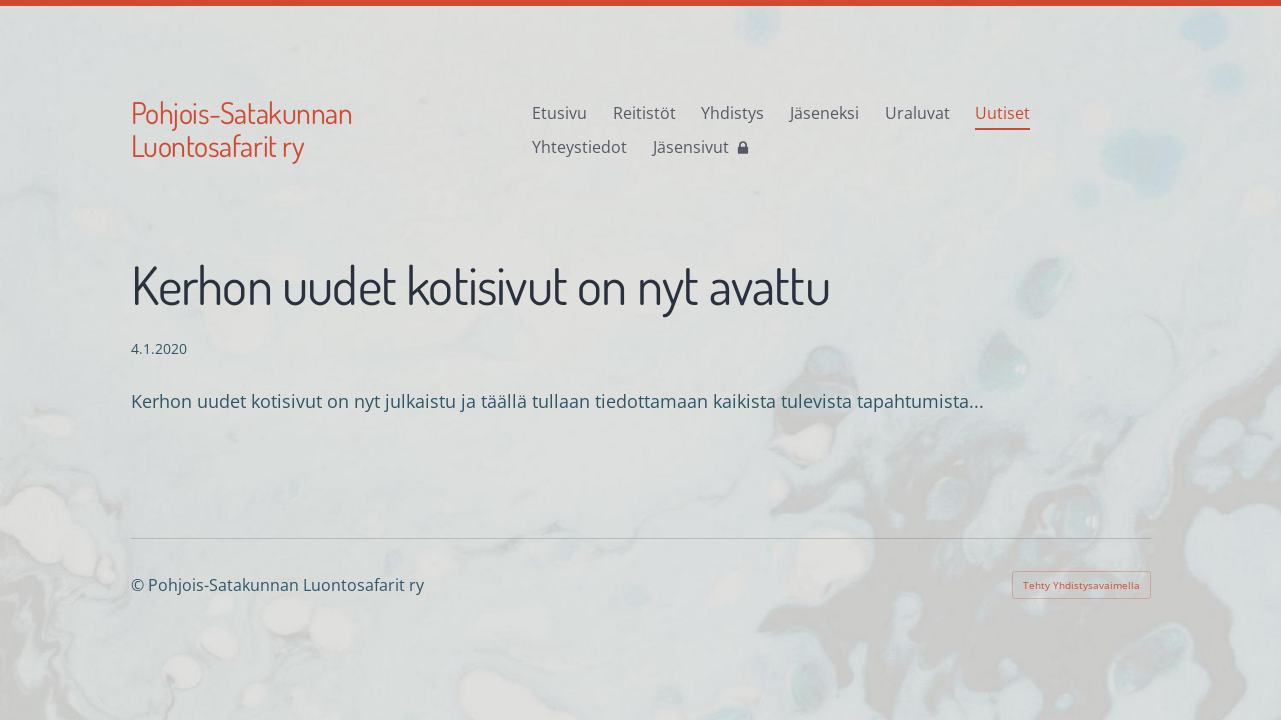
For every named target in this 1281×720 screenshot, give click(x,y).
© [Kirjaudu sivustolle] (139, 585)
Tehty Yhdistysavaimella (1081, 585)
